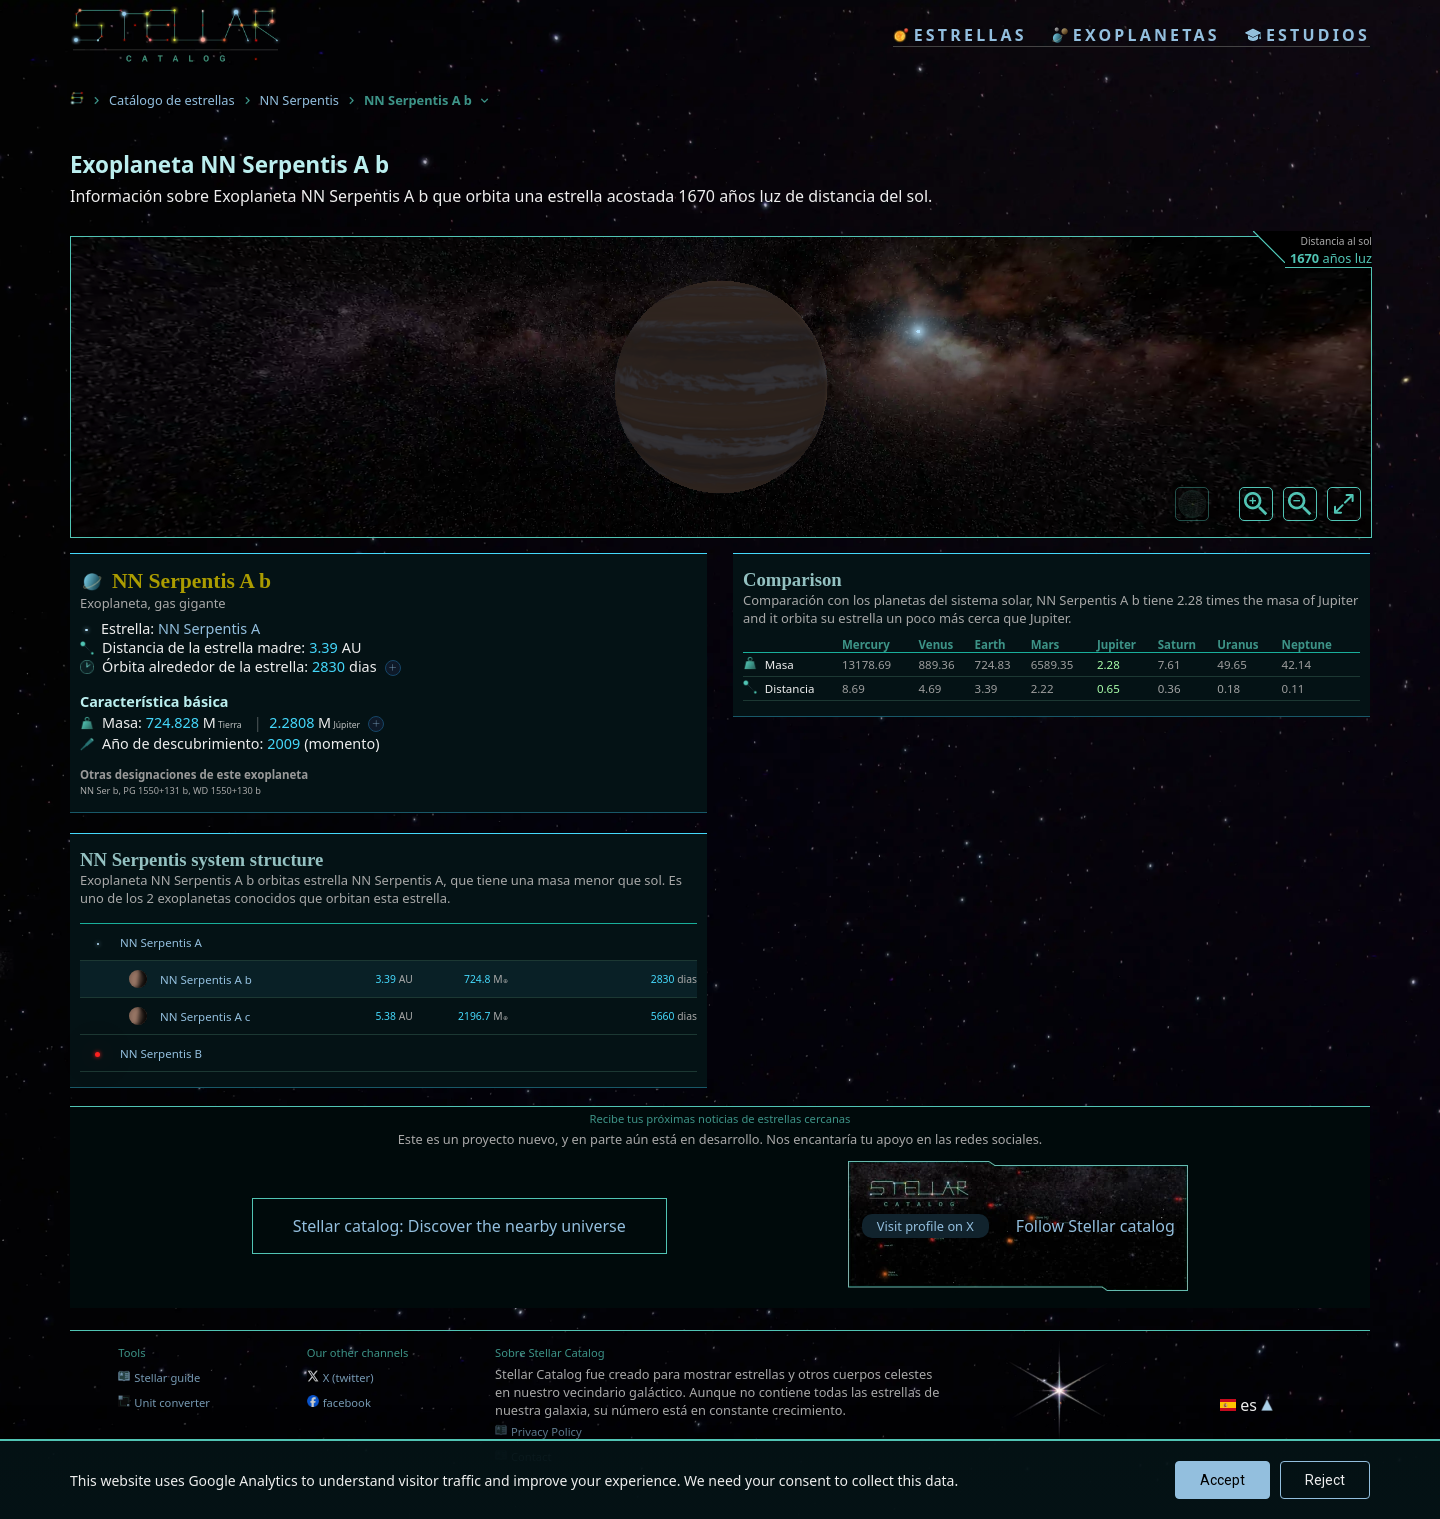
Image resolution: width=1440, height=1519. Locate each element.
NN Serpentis (299, 100)
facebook (339, 1402)
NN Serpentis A (209, 628)
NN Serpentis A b (206, 979)
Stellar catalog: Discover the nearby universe (459, 1226)
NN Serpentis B (161, 1053)
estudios (1307, 35)
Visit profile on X (925, 1226)
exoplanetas (1136, 35)
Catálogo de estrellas (172, 100)
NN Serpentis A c (205, 1016)
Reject (1325, 1480)
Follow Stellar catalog (1095, 1226)
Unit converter (164, 1402)
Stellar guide (159, 1377)
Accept (1222, 1480)
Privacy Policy (538, 1431)
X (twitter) (340, 1377)
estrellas (960, 35)
